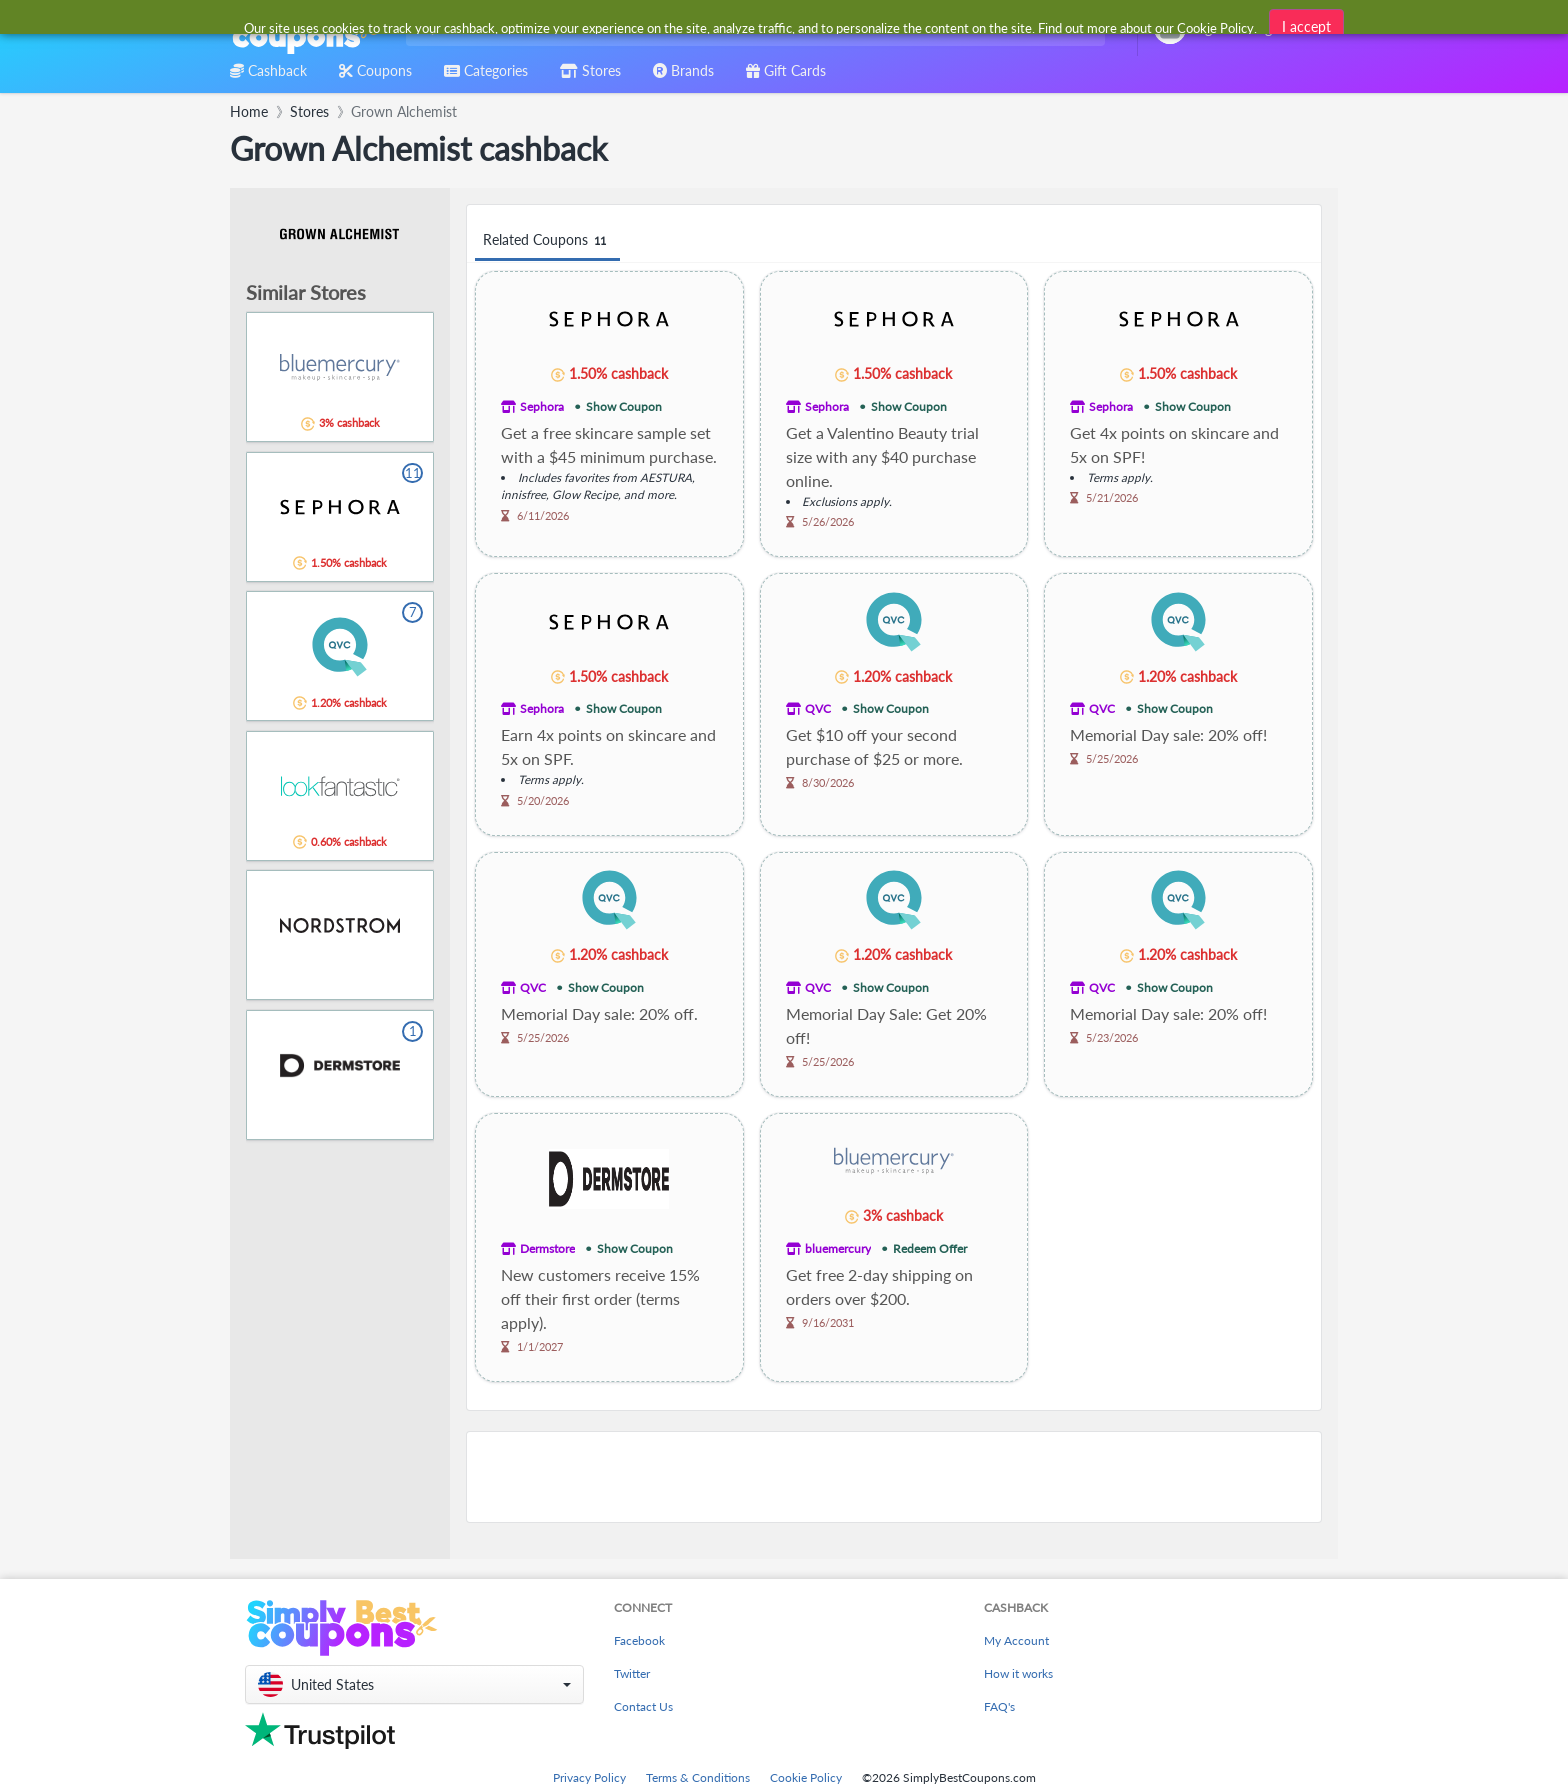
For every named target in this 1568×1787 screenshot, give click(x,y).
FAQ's (999, 1706)
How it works (1018, 1673)
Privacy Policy (589, 1777)
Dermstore (547, 1248)
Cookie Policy (806, 1777)
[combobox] (751, 28)
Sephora (542, 406)
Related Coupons (547, 240)
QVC (818, 708)
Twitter (632, 1673)
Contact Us (643, 1706)
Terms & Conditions (698, 1777)
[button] (414, 1684)
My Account (1016, 1640)
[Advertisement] (894, 1477)
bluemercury (838, 1248)
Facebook (639, 1640)
